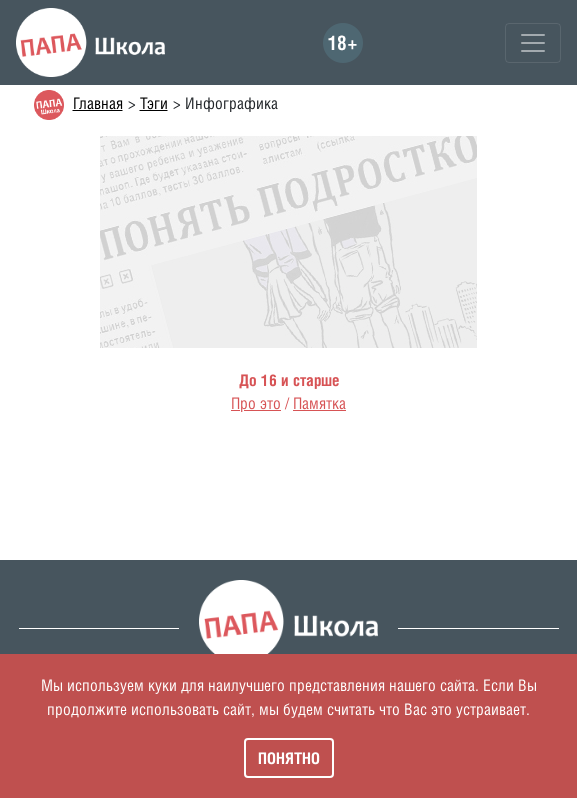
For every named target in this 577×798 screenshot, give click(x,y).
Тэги (154, 103)
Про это (256, 403)
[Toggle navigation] (533, 43)
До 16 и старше (289, 380)
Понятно (289, 758)
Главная (98, 103)
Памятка (319, 403)
